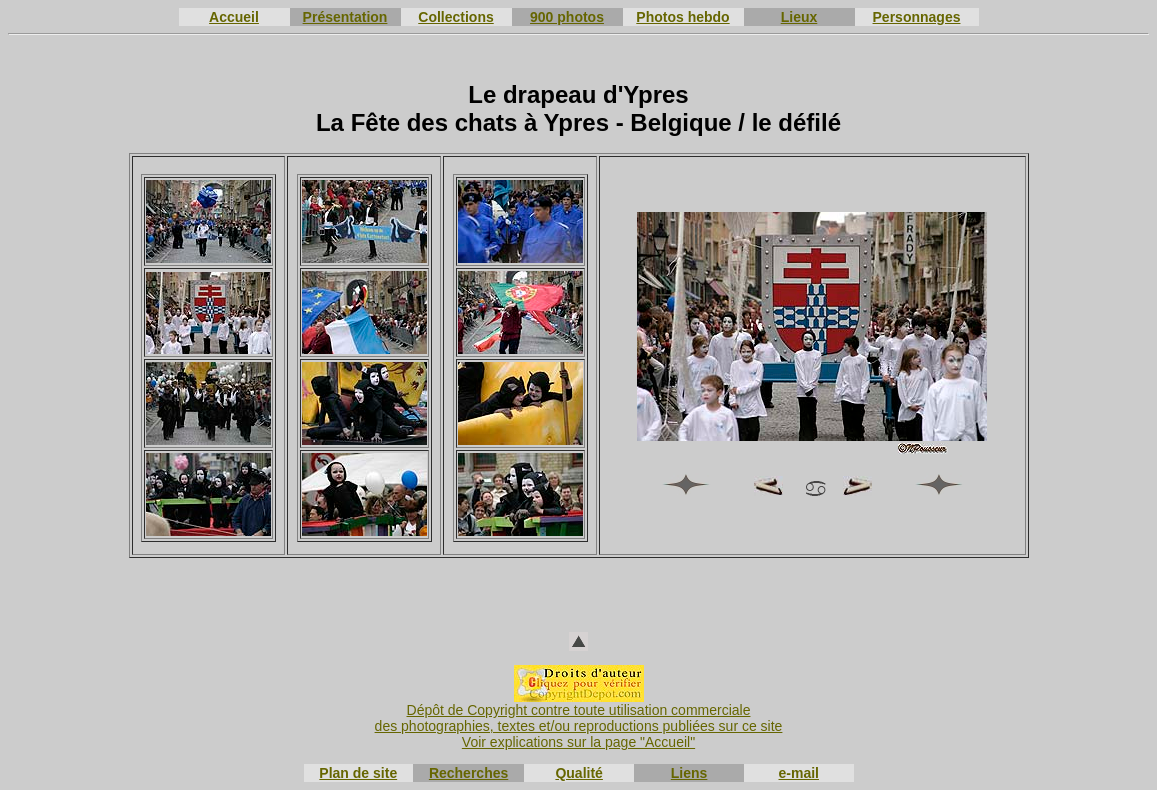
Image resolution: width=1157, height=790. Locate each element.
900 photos (567, 17)
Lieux (799, 17)
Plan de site (358, 773)
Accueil (234, 17)
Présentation (345, 17)
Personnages (917, 17)
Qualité (578, 773)
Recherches (468, 773)
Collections (455, 17)
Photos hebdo (682, 17)
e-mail (799, 773)
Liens (689, 773)
